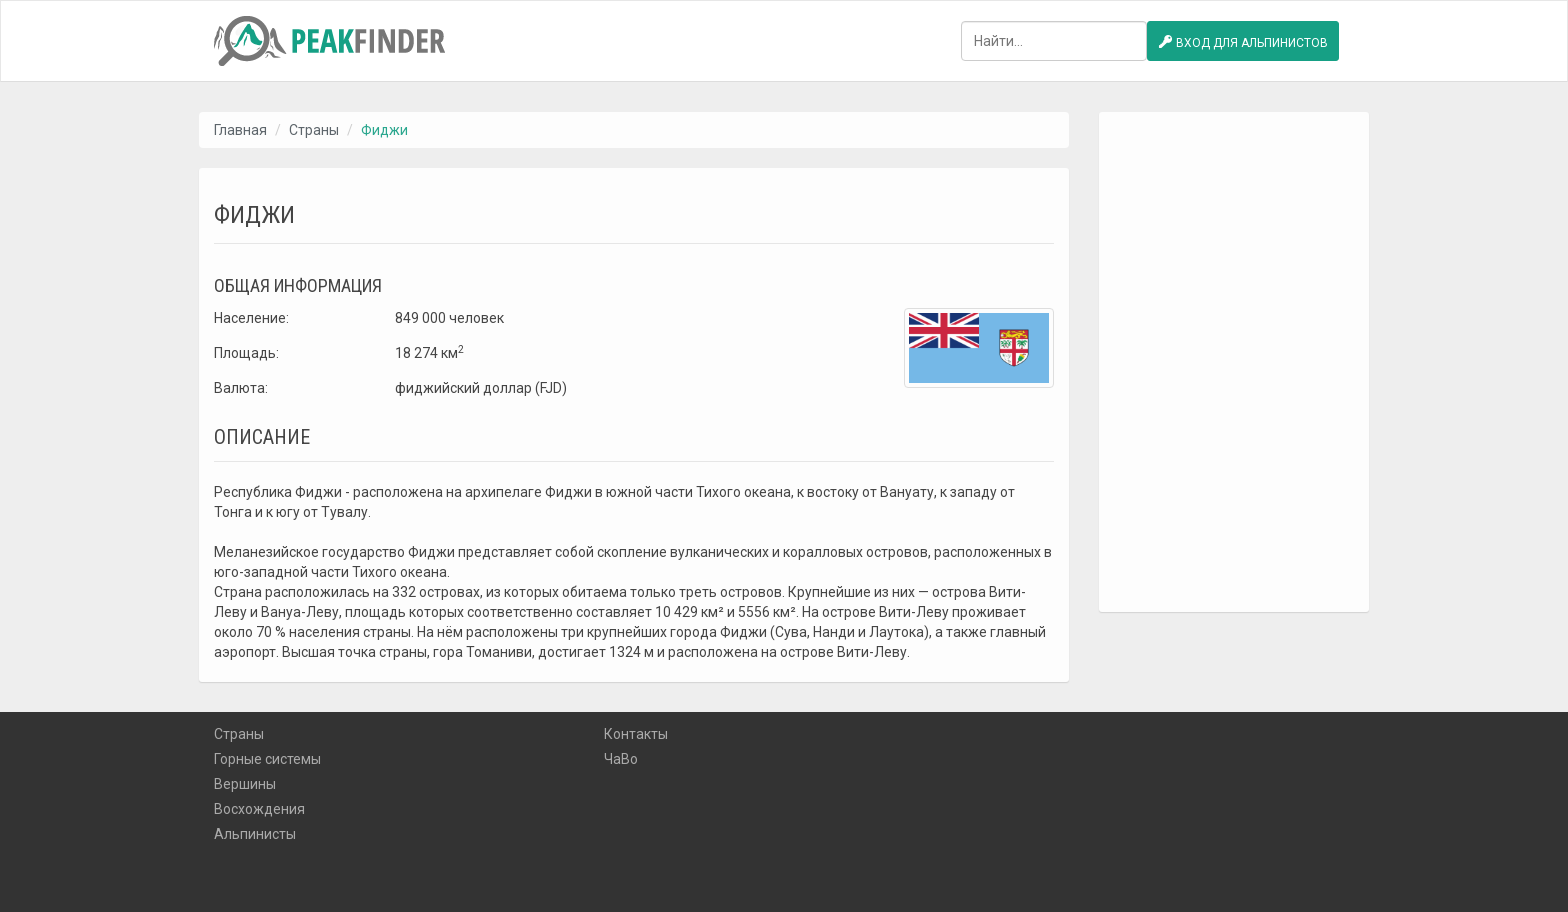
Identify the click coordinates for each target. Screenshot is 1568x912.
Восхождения (259, 809)
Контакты (636, 734)
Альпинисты (255, 834)
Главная (240, 130)
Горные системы (267, 759)
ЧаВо (621, 759)
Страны (314, 130)
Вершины (245, 784)
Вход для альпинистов (1243, 42)
